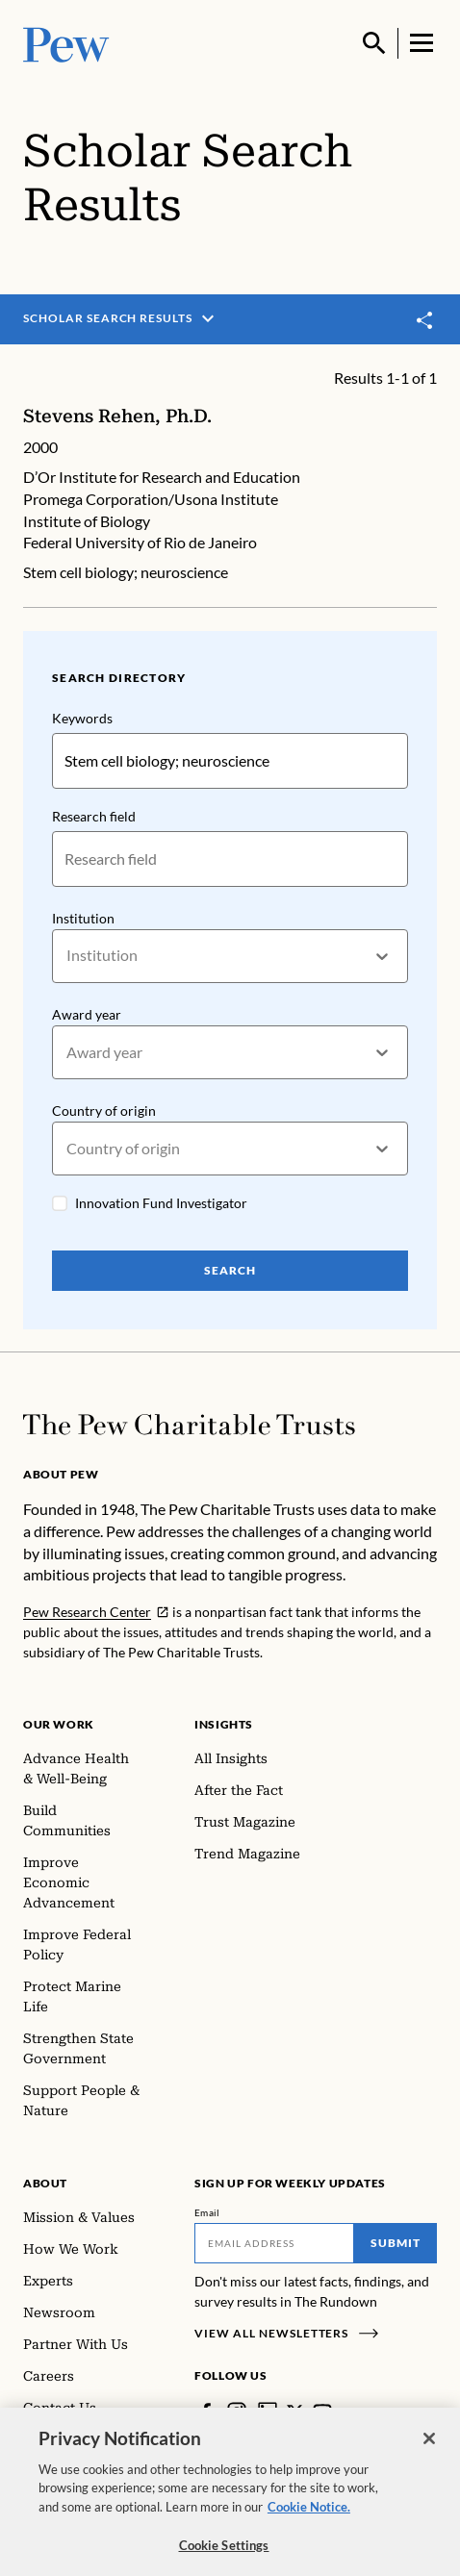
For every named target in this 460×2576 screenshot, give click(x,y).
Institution (83, 917)
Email (207, 2212)
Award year (86, 1013)
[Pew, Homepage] (66, 43)
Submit (396, 2242)
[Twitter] (295, 2412)
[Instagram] (236, 2411)
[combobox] (67, 956)
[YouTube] (322, 2411)
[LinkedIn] (267, 2411)
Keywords (82, 718)
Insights (223, 1724)
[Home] (189, 1424)
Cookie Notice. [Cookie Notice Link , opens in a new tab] (309, 2519)
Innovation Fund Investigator (161, 1203)
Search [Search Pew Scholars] (230, 1270)
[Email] (274, 2243)
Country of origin (104, 1110)
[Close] (429, 2451)
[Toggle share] (425, 320)
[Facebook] (205, 2411)
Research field (94, 816)
